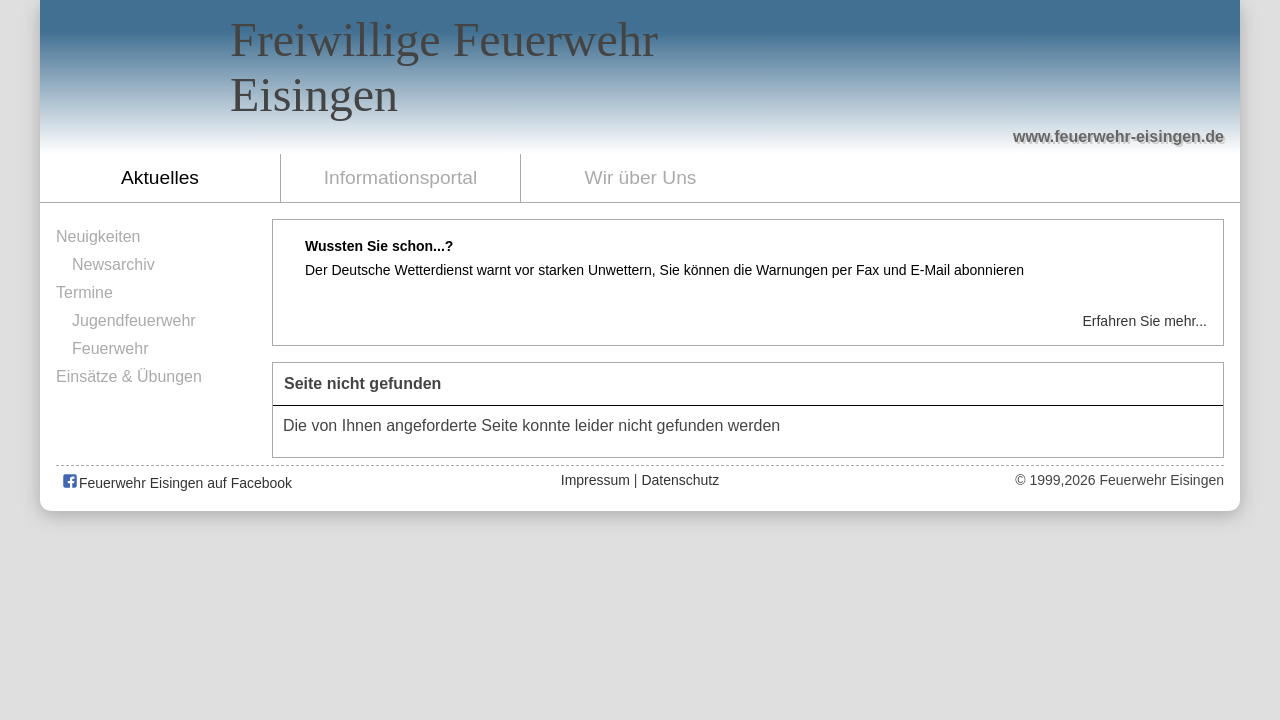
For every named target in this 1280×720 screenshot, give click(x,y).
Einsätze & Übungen (129, 376)
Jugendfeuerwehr (134, 320)
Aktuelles (160, 177)
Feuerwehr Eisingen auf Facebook (176, 483)
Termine (84, 292)
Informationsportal (401, 177)
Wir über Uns (641, 177)
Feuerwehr (110, 348)
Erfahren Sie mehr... (1144, 321)
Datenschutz (680, 480)
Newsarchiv (113, 264)
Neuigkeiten (98, 236)
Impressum (595, 480)
